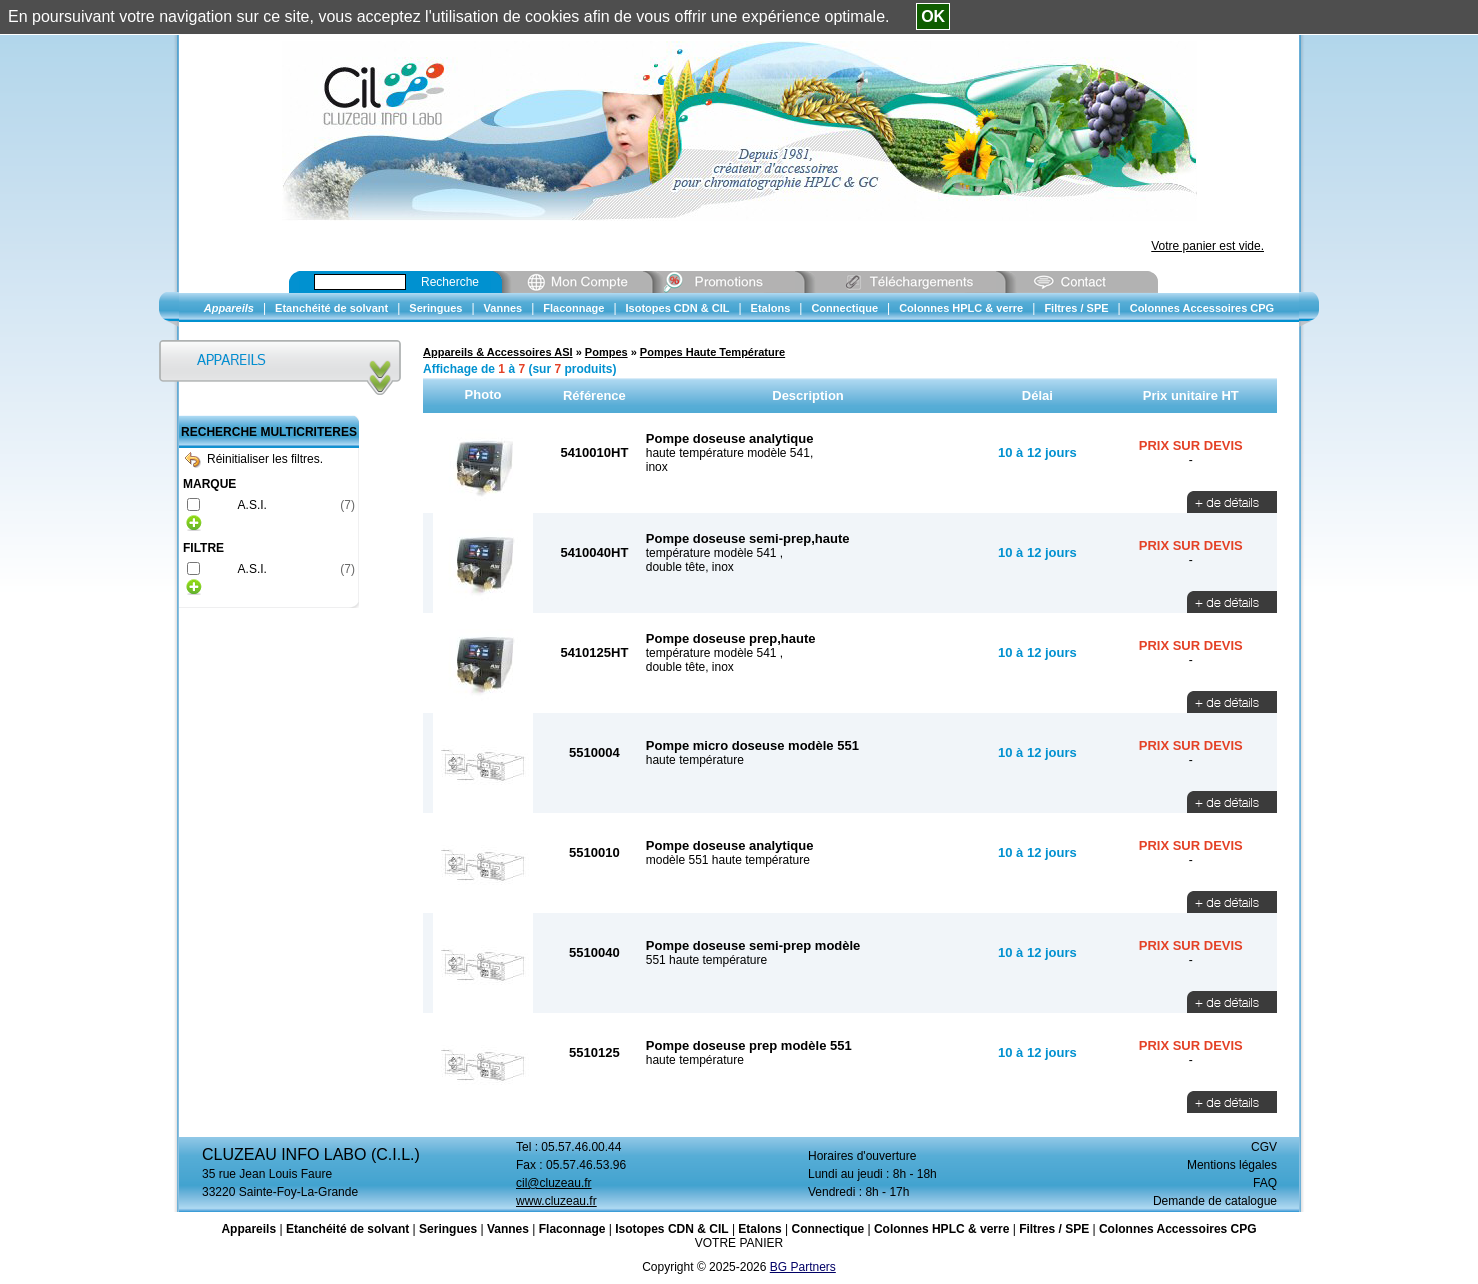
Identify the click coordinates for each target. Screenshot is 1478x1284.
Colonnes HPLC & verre (941, 1229)
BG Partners (803, 1267)
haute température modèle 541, (729, 453)
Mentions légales (1232, 1165)
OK (933, 16)
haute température (695, 760)
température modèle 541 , (714, 553)
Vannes (508, 1229)
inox (657, 467)
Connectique (827, 1229)
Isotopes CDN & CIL (671, 1229)
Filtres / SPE (1054, 1229)
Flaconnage (572, 1229)
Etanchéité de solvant (347, 1229)
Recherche (450, 282)
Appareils (248, 1229)
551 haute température (706, 960)
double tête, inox (690, 567)
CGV (1264, 1147)
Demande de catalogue (1215, 1201)
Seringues (448, 1229)
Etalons (759, 1229)
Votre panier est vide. (1207, 246)
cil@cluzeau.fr (554, 1183)
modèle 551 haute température (728, 860)
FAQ (1265, 1183)
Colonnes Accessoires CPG (1178, 1229)
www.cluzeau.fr (556, 1201)
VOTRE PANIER (739, 1243)
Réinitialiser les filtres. (254, 459)
